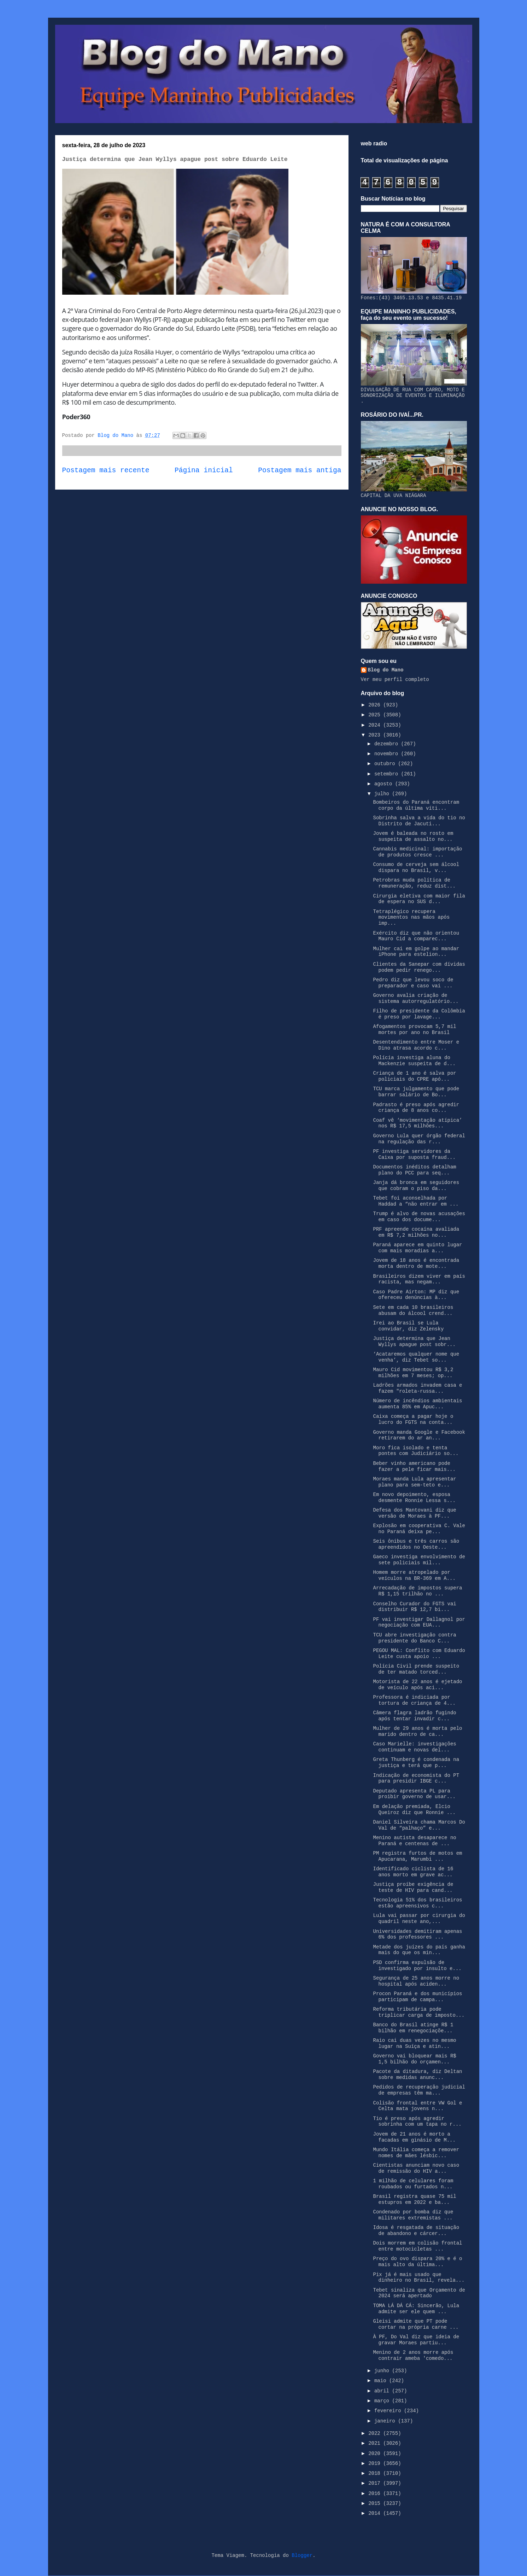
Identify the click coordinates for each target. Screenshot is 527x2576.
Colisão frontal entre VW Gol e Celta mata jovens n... (417, 2106)
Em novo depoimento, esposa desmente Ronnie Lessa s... (414, 1497)
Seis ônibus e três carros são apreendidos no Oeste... (416, 1544)
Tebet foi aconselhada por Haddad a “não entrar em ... (415, 1201)
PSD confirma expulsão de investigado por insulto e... (417, 1965)
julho (383, 794)
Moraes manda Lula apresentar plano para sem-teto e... (414, 1482)
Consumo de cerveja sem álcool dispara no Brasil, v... (416, 867)
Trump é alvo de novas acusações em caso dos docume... (419, 1217)
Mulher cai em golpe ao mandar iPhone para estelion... (416, 952)
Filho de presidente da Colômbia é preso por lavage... (419, 1014)
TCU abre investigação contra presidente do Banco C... (414, 1638)
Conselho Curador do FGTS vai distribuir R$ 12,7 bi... (414, 1607)
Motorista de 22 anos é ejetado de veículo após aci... (417, 1685)
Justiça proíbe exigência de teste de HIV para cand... (413, 1887)
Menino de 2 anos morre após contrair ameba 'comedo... (413, 2355)
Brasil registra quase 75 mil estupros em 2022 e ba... (414, 2199)
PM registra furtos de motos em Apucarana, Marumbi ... (417, 1856)
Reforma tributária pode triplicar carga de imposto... (418, 2012)
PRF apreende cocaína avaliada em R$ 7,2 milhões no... (416, 1232)
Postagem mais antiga (299, 470)
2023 (375, 735)
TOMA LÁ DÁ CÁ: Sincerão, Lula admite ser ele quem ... (416, 2309)
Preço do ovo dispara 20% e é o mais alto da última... (417, 2262)
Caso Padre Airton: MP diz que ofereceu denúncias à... (416, 1295)
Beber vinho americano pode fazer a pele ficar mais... (414, 1466)
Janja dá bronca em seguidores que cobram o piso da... (416, 1185)
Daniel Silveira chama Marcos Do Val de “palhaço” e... (419, 1825)
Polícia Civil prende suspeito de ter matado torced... (416, 1669)
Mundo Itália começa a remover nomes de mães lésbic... (416, 2153)
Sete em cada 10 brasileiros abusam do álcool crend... (413, 1310)
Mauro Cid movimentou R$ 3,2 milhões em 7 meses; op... (413, 1373)
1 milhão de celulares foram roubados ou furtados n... (413, 2184)
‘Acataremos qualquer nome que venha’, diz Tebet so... (416, 1357)
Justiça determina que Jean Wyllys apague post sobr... (414, 1341)
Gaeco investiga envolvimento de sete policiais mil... (419, 1560)
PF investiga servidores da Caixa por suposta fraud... (414, 1154)
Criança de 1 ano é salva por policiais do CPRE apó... (414, 1076)
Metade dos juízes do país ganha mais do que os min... (419, 1950)
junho (383, 2371)
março (383, 2401)
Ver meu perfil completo (395, 679)
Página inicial (204, 470)
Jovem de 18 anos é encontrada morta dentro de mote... (416, 1263)
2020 (375, 2453)
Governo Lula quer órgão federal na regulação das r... (419, 1139)
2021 (375, 2443)
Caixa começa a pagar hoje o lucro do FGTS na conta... (413, 1419)
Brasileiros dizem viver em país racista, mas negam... (419, 1279)
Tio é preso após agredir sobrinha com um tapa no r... (417, 2121)
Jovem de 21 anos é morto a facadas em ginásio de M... (414, 2137)
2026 (375, 705)
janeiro (386, 2421)
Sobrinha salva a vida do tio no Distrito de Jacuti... (419, 821)
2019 (375, 2463)
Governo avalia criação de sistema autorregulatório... (415, 998)
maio (381, 2381)
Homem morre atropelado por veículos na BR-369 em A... (414, 1575)
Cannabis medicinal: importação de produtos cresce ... (417, 852)
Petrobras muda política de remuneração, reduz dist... (414, 883)
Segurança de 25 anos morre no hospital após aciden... (416, 1981)
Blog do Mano (386, 670)
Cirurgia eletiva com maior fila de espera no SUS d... (419, 899)
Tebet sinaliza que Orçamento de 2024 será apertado (419, 2293)
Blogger (302, 2555)
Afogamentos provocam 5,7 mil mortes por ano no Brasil (414, 1029)
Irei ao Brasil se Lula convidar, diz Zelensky (408, 1326)
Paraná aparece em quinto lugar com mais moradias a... (417, 1248)
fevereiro (389, 2411)
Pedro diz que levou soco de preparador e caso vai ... (413, 983)
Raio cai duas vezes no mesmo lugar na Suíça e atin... (414, 2043)
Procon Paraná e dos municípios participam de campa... (417, 1997)
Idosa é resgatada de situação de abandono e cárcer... (416, 2230)
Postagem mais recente (106, 470)
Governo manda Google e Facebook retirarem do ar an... (419, 1435)
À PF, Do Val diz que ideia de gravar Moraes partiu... (416, 2340)
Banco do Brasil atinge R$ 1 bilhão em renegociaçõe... (413, 2028)
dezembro (387, 744)
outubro (386, 764)
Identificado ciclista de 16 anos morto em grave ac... (413, 1872)
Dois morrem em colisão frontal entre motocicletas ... (417, 2246)
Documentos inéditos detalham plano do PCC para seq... (414, 1170)
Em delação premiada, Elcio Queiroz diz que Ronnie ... (414, 1809)
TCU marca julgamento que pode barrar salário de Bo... (416, 1092)
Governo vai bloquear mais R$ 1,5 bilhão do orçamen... (414, 2059)
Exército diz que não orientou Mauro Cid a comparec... (416, 936)
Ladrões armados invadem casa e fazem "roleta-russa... (417, 1388)
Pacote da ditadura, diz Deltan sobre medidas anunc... (417, 2074)
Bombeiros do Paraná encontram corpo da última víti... (416, 805)
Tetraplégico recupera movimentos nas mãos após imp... (411, 917)
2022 (375, 2433)
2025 (375, 715)
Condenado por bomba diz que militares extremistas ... (413, 2215)
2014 (375, 2513)
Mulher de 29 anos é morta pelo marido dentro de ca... (417, 1731)
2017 (375, 2483)
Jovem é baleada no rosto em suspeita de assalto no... (413, 836)
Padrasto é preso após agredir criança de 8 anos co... (416, 1108)
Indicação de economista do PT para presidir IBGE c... (416, 1778)
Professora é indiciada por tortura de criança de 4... (414, 1700)
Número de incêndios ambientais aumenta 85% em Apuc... (417, 1404)
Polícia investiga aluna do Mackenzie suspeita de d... (414, 1061)
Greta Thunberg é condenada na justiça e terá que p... (416, 1762)
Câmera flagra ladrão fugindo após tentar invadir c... (414, 1716)
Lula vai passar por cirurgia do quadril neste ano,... (419, 1918)
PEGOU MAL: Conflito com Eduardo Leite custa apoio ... (419, 1653)
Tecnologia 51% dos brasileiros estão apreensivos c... (417, 1903)
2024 (375, 725)
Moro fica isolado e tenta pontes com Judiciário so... (415, 1451)
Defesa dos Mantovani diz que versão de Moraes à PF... (414, 1513)
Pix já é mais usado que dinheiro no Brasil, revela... (418, 2277)
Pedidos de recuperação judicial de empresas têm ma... (419, 2090)
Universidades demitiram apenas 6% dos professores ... (417, 1934)
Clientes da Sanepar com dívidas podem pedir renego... (419, 967)
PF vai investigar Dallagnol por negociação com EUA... (419, 1622)
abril (383, 2391)
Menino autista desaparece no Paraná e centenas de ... (414, 1841)
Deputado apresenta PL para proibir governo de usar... (414, 1794)
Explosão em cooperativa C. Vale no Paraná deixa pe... (419, 1529)
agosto (384, 784)
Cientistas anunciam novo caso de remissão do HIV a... (416, 2168)
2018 (375, 2473)
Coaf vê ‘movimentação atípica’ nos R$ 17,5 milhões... (417, 1123)
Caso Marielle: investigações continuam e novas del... (414, 1747)
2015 (375, 2503)
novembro (387, 754)
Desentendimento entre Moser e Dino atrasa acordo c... (416, 1045)
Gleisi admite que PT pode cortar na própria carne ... (415, 2324)
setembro (387, 774)
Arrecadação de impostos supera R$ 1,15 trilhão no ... (417, 1591)
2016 (375, 2493)
